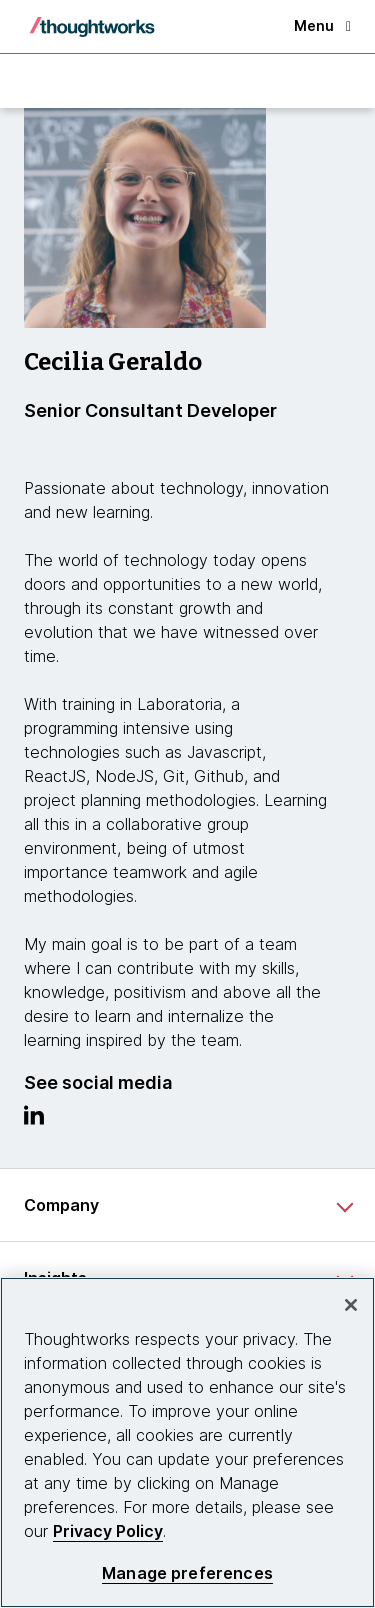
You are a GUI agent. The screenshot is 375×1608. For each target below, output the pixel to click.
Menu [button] (322, 25)
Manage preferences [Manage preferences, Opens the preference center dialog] (187, 1573)
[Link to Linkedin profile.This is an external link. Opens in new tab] (34, 1120)
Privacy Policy (108, 1531)
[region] (187, 1442)
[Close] (351, 1305)
